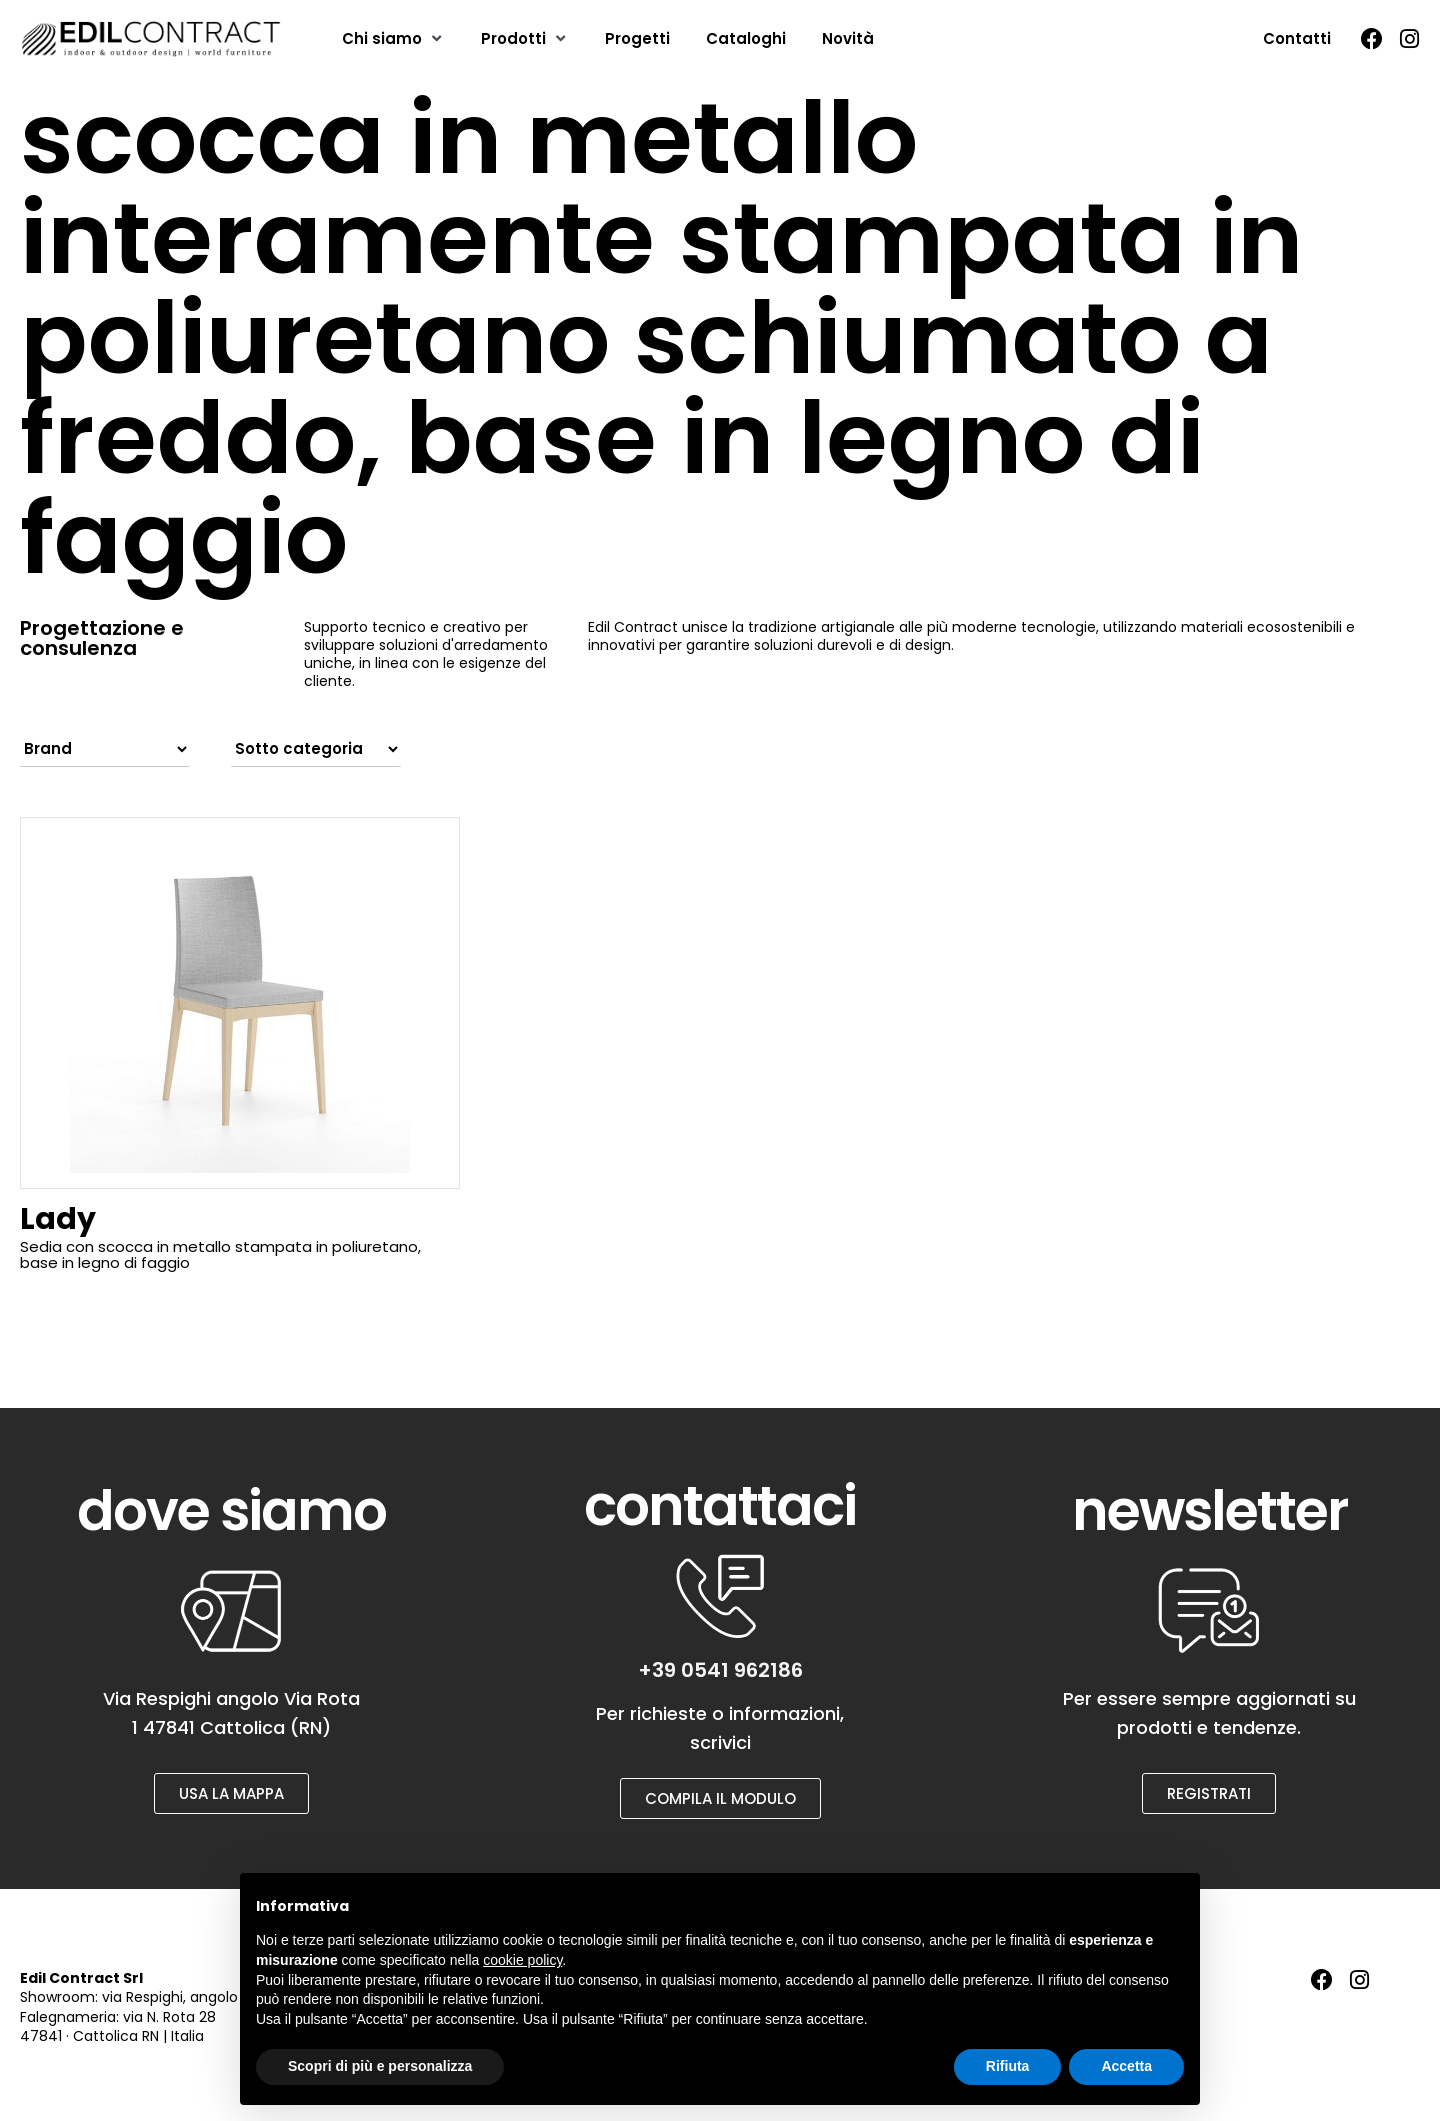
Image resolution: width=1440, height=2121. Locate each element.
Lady (58, 1219)
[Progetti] (637, 39)
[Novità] (848, 39)
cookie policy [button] (522, 1960)
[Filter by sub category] (316, 749)
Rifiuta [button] (1008, 2066)
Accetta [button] (1126, 2066)
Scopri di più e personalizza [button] (380, 2066)
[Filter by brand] (105, 749)
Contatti (1297, 38)
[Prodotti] (525, 39)
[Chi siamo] (393, 39)
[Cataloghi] (746, 39)
